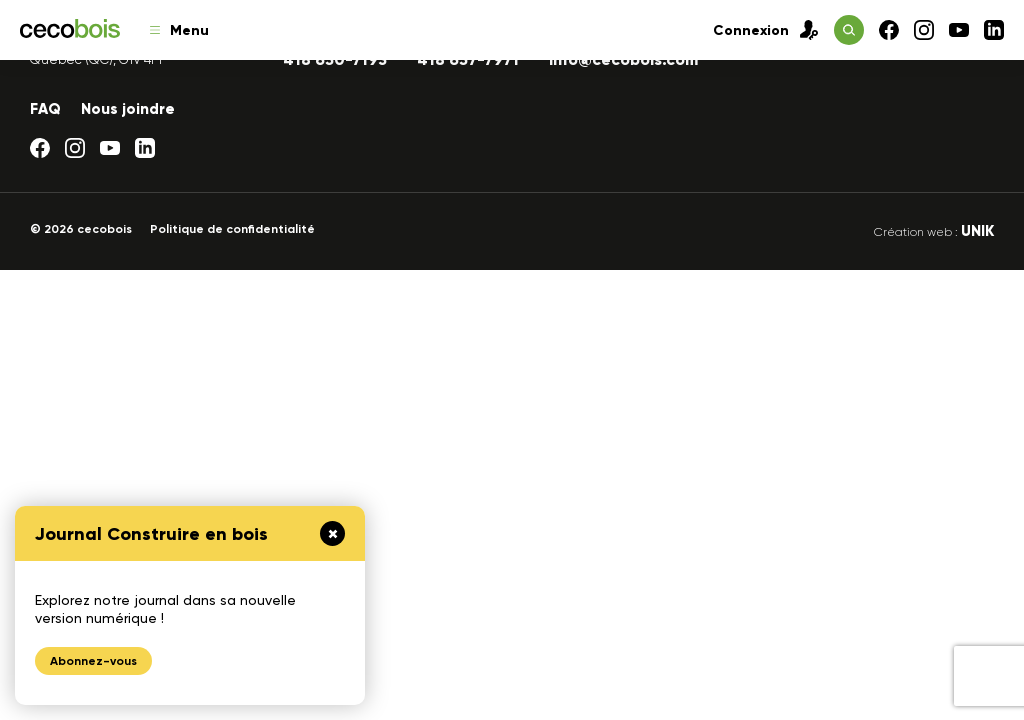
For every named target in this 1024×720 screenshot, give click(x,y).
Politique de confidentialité (232, 229)
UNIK (977, 231)
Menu (179, 30)
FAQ (45, 109)
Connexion (766, 30)
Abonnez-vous (93, 661)
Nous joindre (128, 109)
